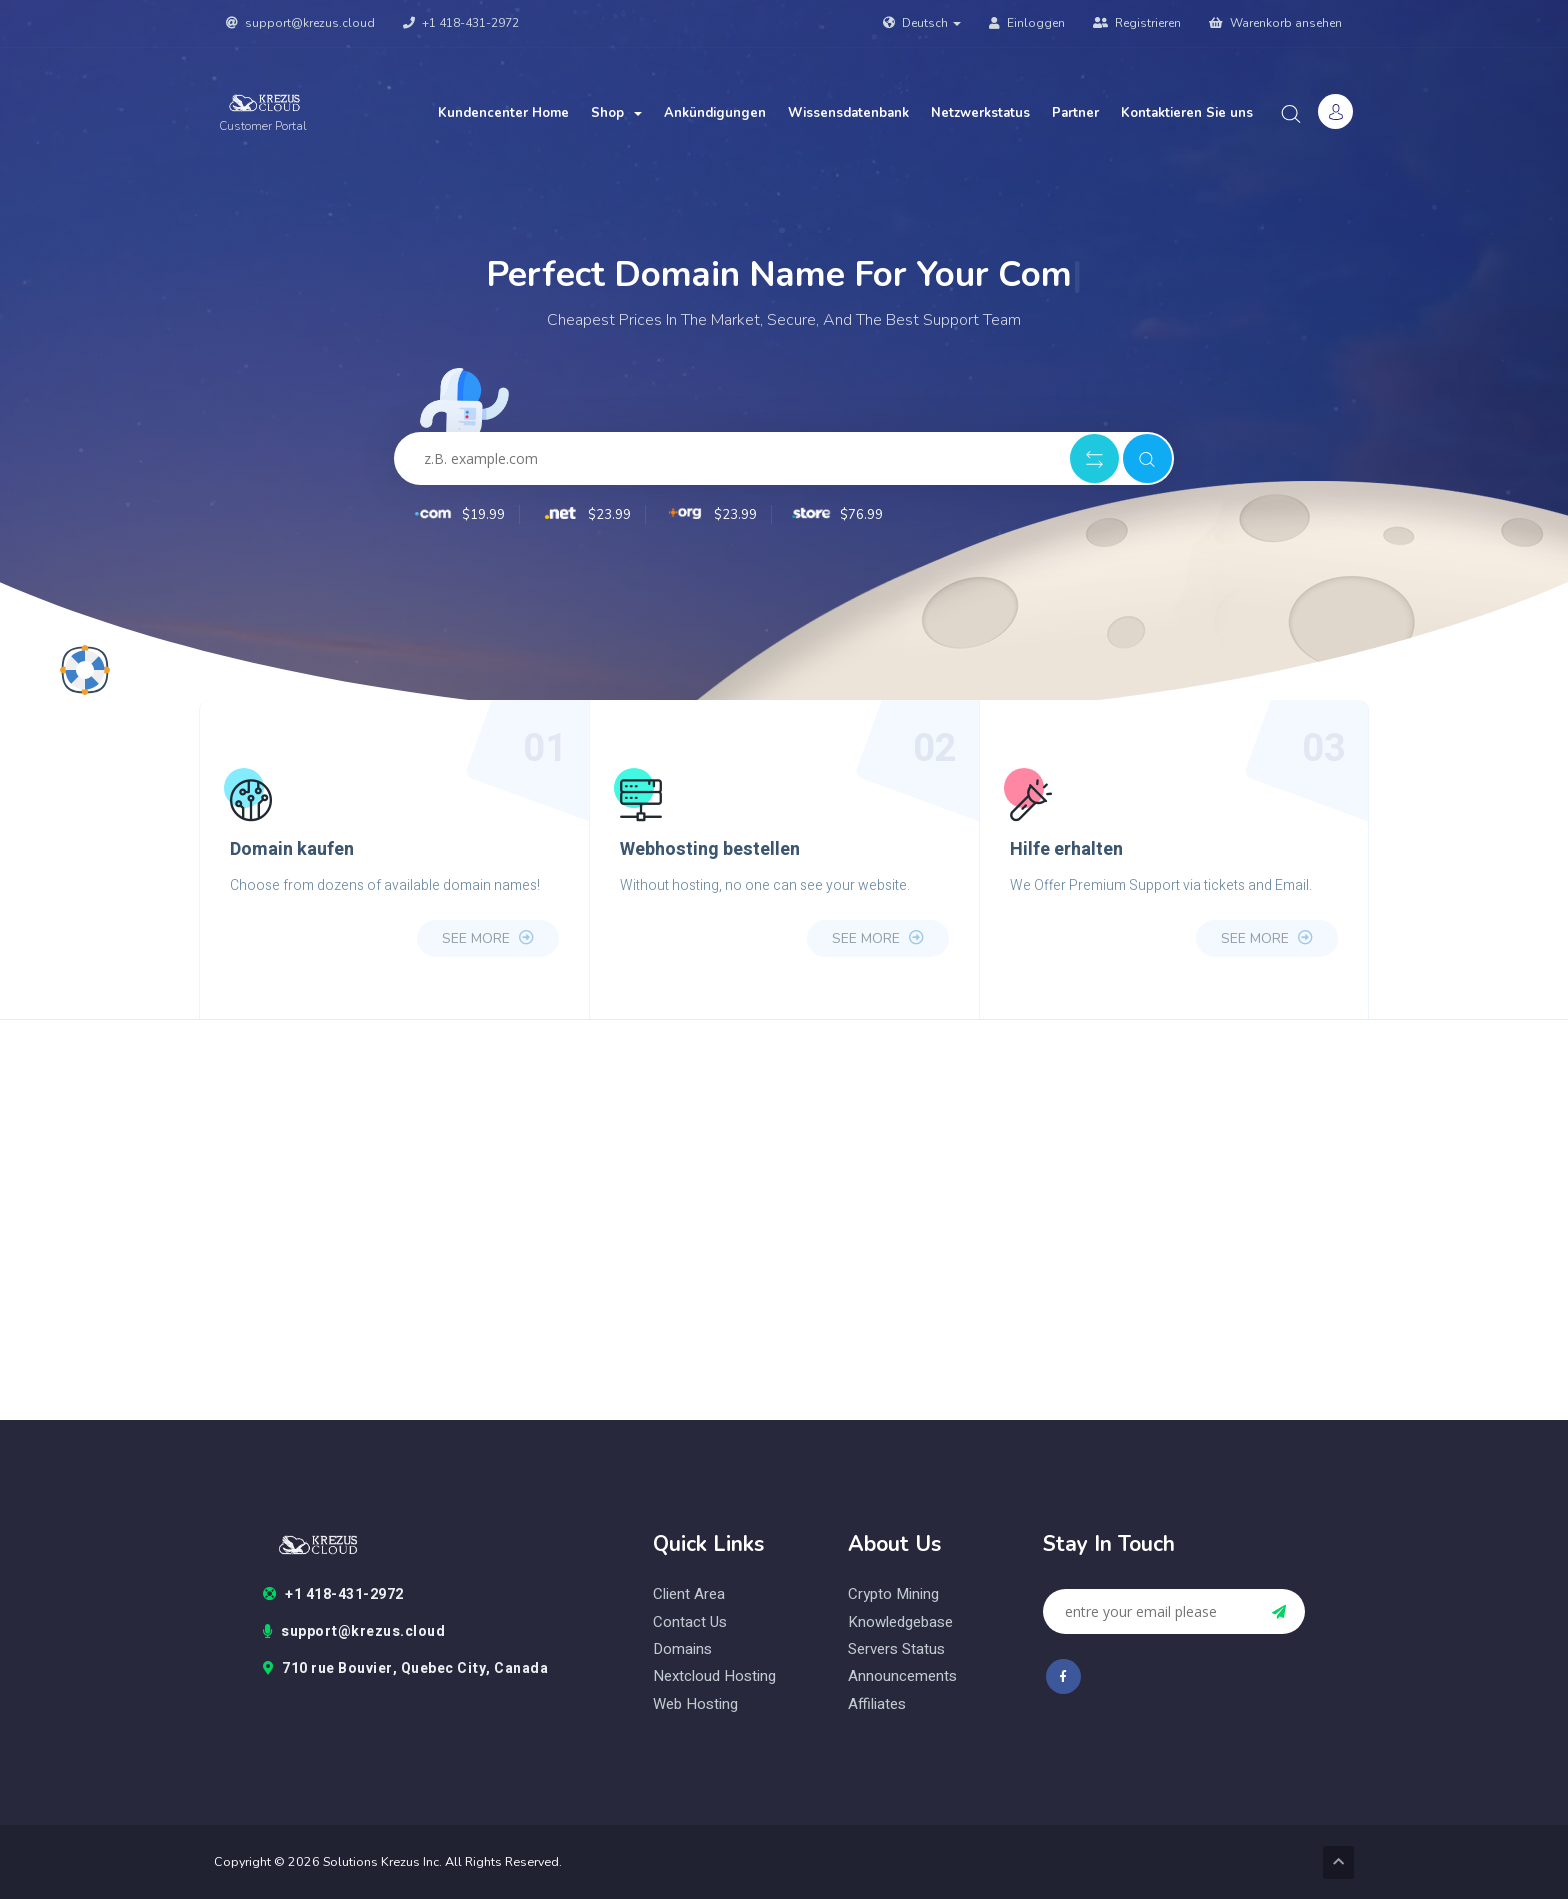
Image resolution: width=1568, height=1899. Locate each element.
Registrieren (1137, 23)
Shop (616, 113)
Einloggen (1027, 23)
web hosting (695, 1704)
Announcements (902, 1676)
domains (682, 1649)
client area (689, 1594)
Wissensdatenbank (848, 113)
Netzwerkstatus (980, 113)
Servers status (896, 1649)
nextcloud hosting (714, 1676)
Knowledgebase (900, 1622)
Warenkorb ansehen (1275, 23)
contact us (690, 1622)
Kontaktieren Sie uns (1187, 113)
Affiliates (877, 1704)
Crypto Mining (893, 1594)
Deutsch (922, 23)
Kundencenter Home (503, 113)
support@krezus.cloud (300, 23)
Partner (1075, 113)
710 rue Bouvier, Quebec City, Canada (406, 1669)
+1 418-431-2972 (461, 23)
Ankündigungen (715, 113)
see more (488, 938)
